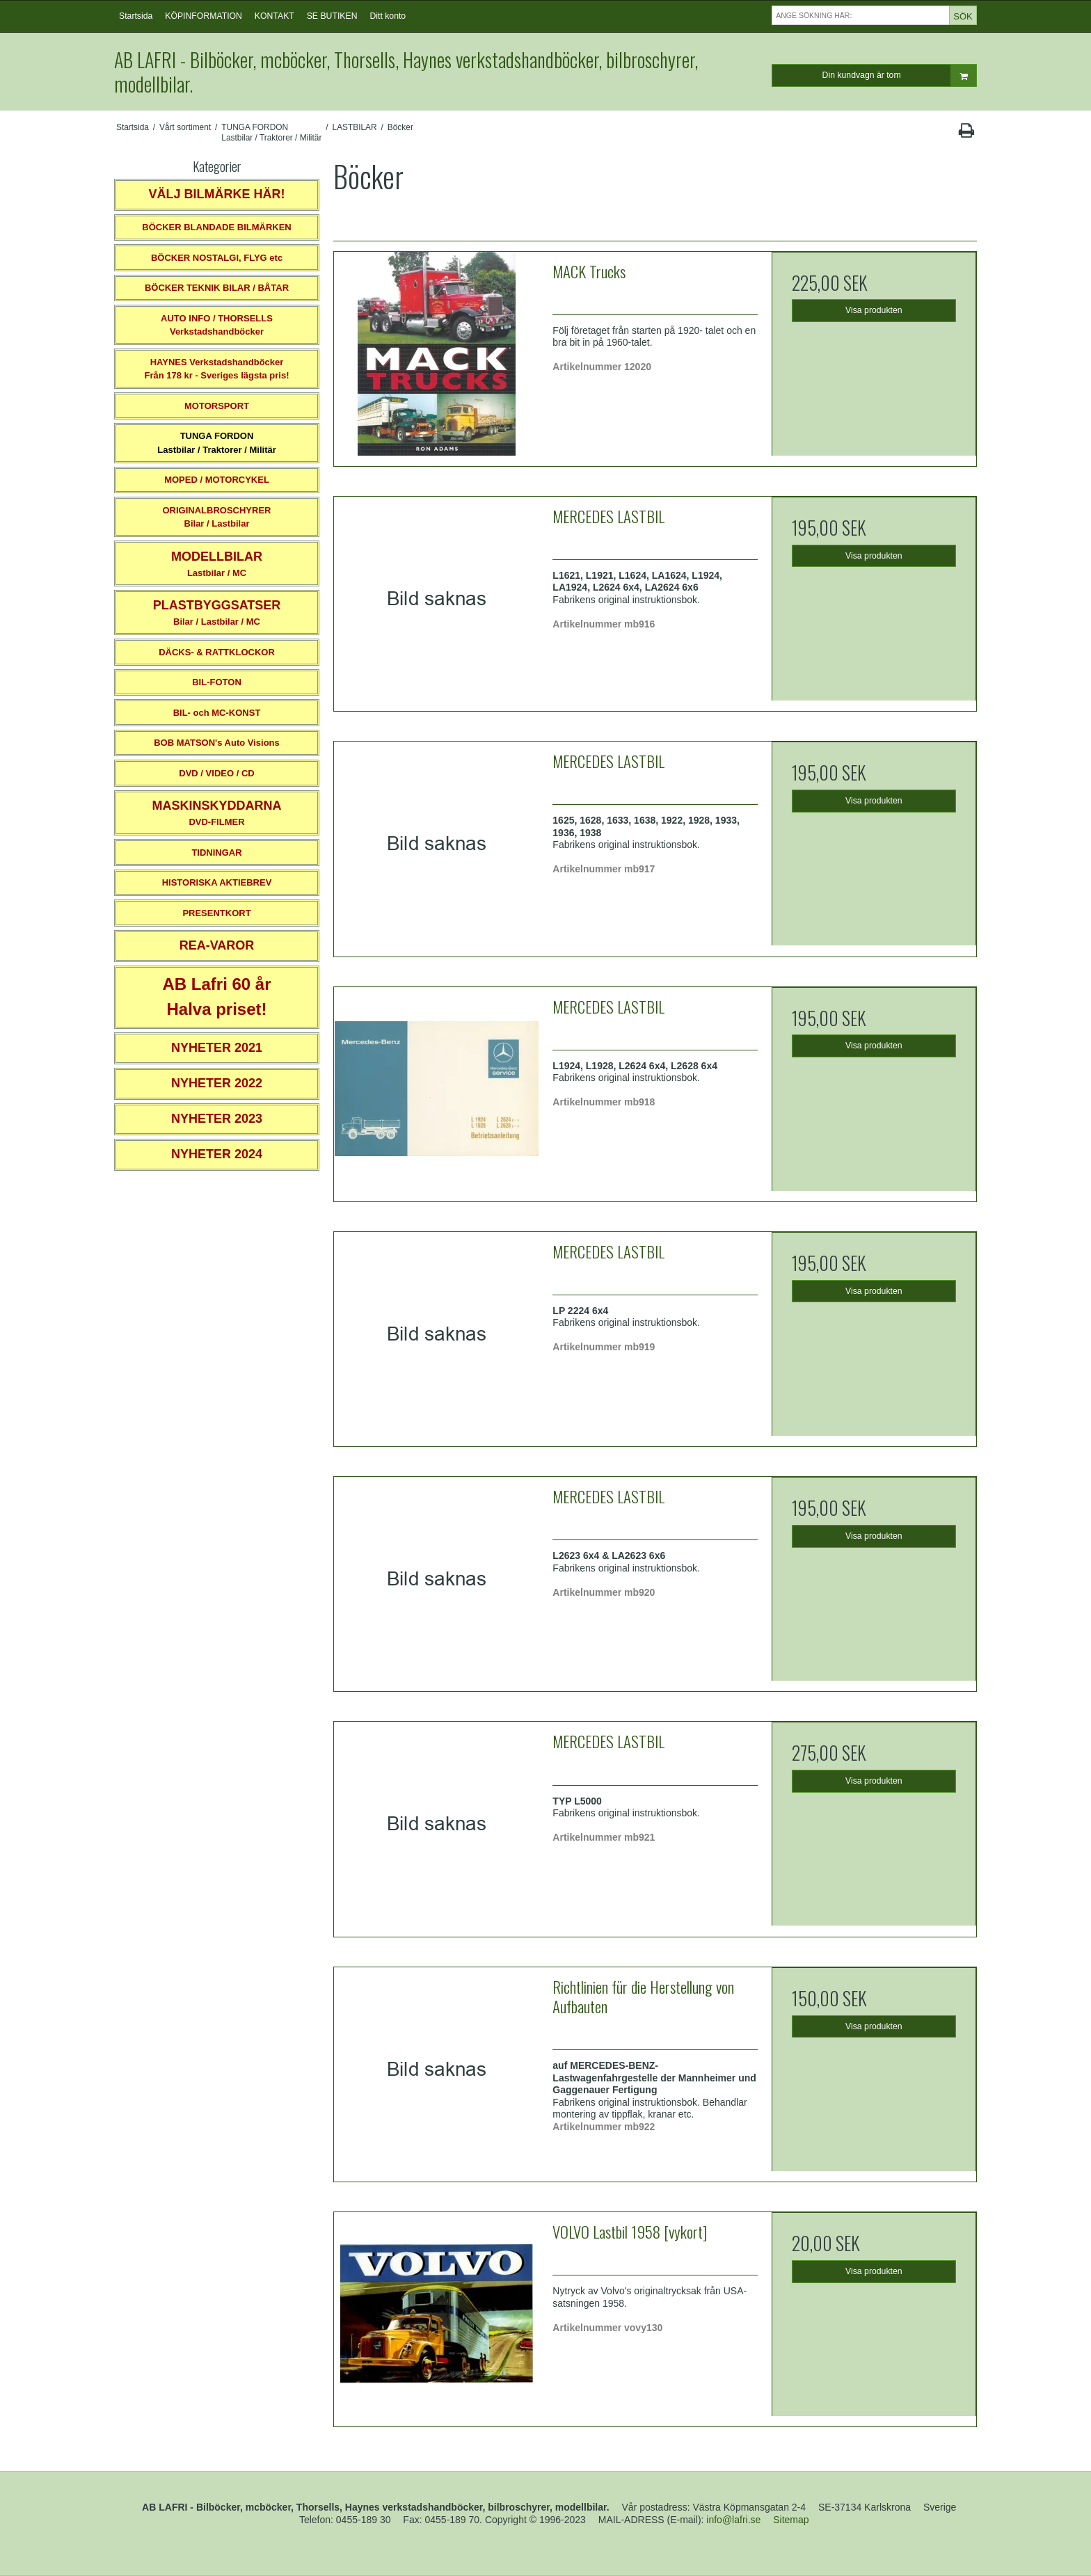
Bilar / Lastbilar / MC (217, 612)
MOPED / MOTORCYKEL (216, 479)
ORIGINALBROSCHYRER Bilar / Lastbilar (216, 517)
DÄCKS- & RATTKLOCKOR (217, 652)
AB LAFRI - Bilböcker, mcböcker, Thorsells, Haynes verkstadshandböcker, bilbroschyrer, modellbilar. (406, 71)
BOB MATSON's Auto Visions (217, 742)
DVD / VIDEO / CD (216, 773)
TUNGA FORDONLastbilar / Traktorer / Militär (216, 443)
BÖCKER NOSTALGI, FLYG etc (216, 258)
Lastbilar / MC (216, 564)
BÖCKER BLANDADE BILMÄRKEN (217, 227)
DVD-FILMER (216, 813)
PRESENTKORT (216, 913)
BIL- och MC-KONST (217, 712)
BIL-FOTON (216, 682)
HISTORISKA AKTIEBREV (217, 882)
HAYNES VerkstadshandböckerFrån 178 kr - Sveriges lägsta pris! (216, 369)
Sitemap (791, 2519)
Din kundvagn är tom (899, 75)
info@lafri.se (733, 2519)
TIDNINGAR (216, 852)
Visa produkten (873, 310)
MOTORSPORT (216, 406)
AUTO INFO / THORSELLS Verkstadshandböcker (217, 325)
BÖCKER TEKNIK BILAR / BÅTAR (217, 287)
